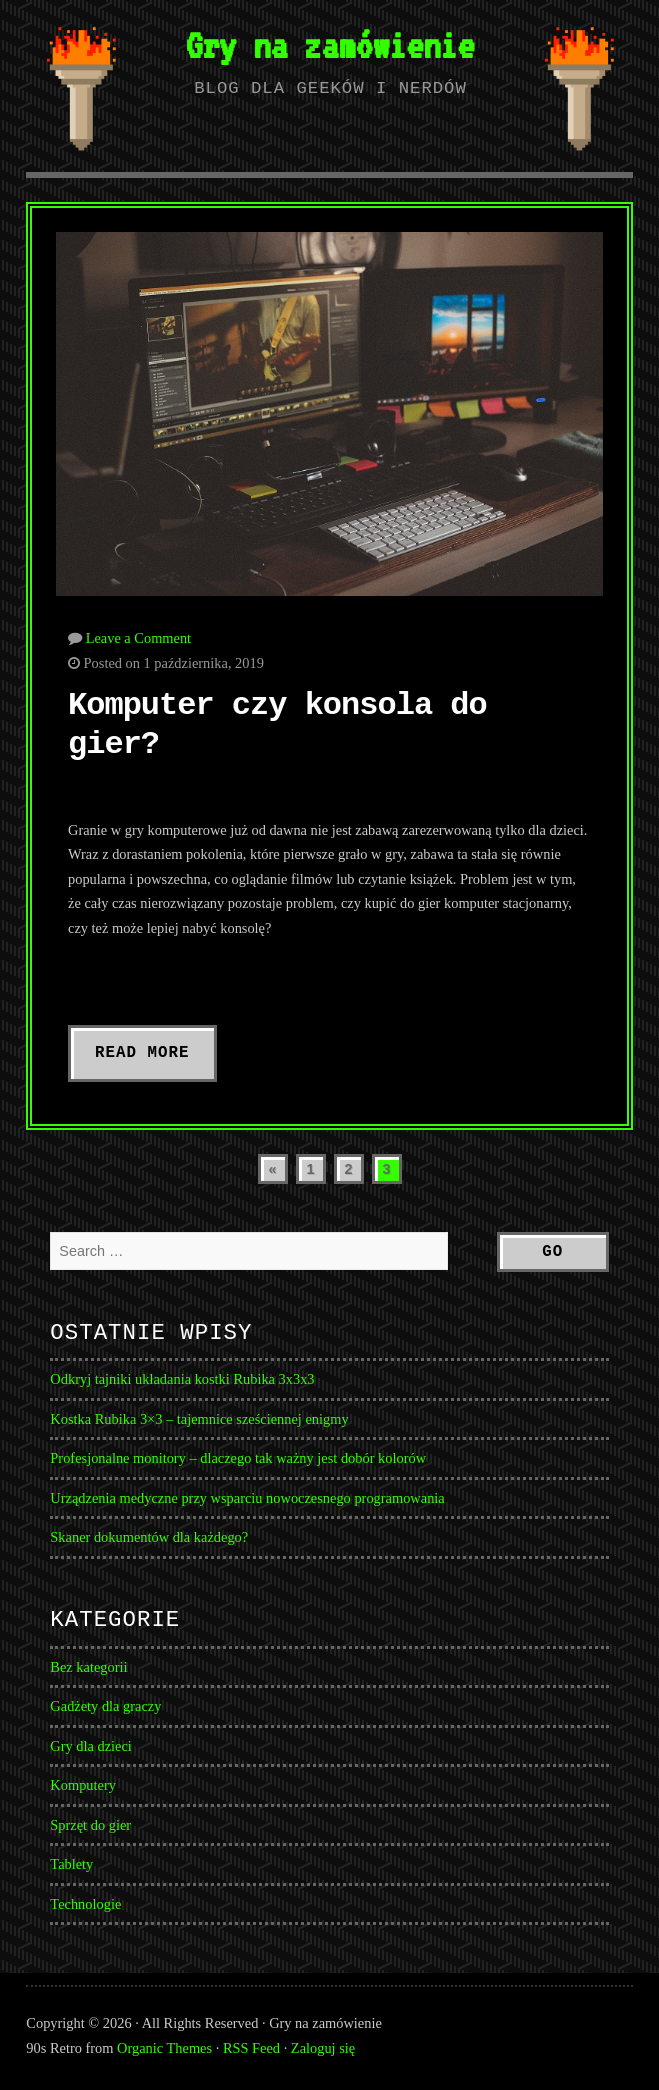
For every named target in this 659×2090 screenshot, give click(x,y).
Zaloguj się (323, 2048)
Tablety (71, 1864)
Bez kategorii (88, 1667)
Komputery (83, 1785)
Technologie (85, 1904)
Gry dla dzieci (91, 1746)
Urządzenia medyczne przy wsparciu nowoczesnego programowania (247, 1498)
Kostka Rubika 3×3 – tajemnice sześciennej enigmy (199, 1419)
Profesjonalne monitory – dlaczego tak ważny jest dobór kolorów (238, 1458)
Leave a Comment (139, 638)
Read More (142, 1053)
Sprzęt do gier (90, 1825)
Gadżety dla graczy (105, 1706)
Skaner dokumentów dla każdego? (149, 1537)
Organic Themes (164, 2048)
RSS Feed (251, 2048)
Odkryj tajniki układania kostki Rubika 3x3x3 (182, 1379)
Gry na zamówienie (329, 45)
